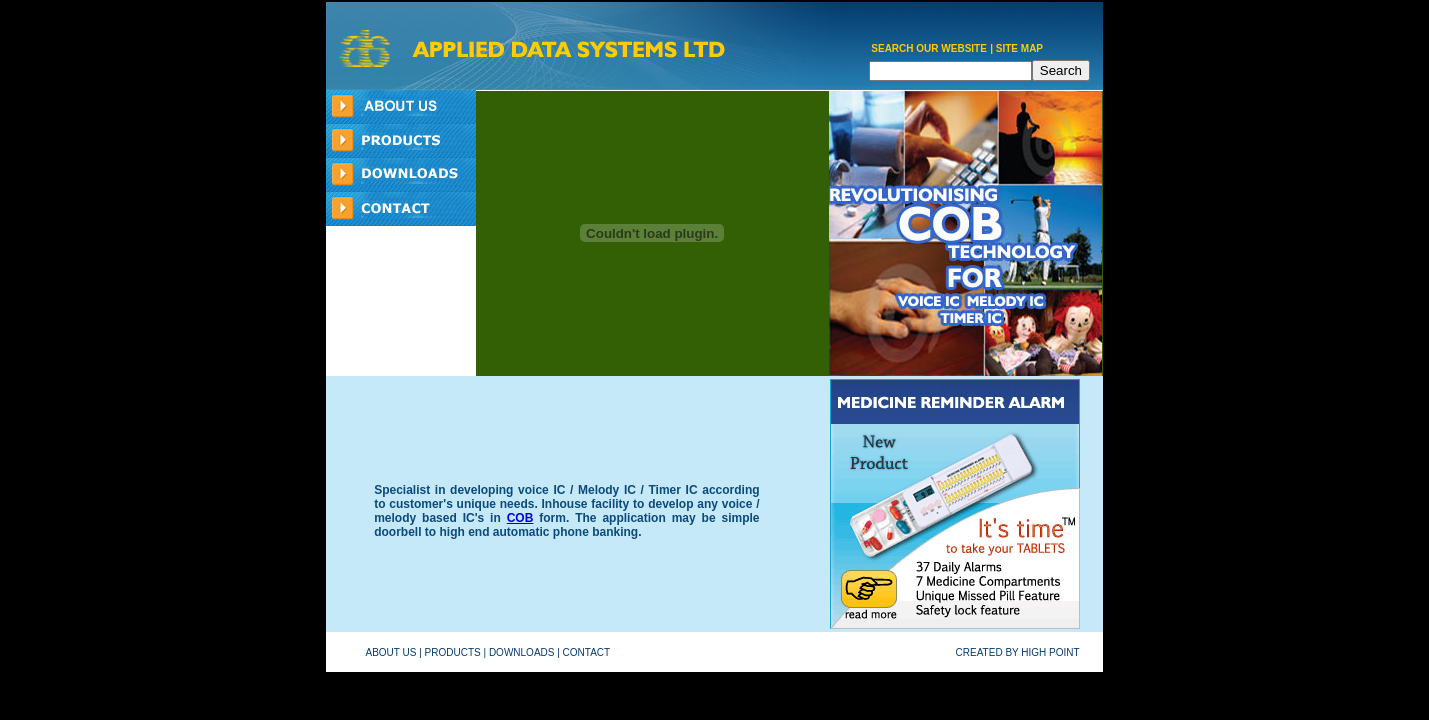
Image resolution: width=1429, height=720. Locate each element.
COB (520, 518)
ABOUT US (391, 652)
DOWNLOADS (522, 652)
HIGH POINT (1050, 652)
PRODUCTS (453, 652)
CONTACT (586, 652)
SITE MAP (1019, 48)
